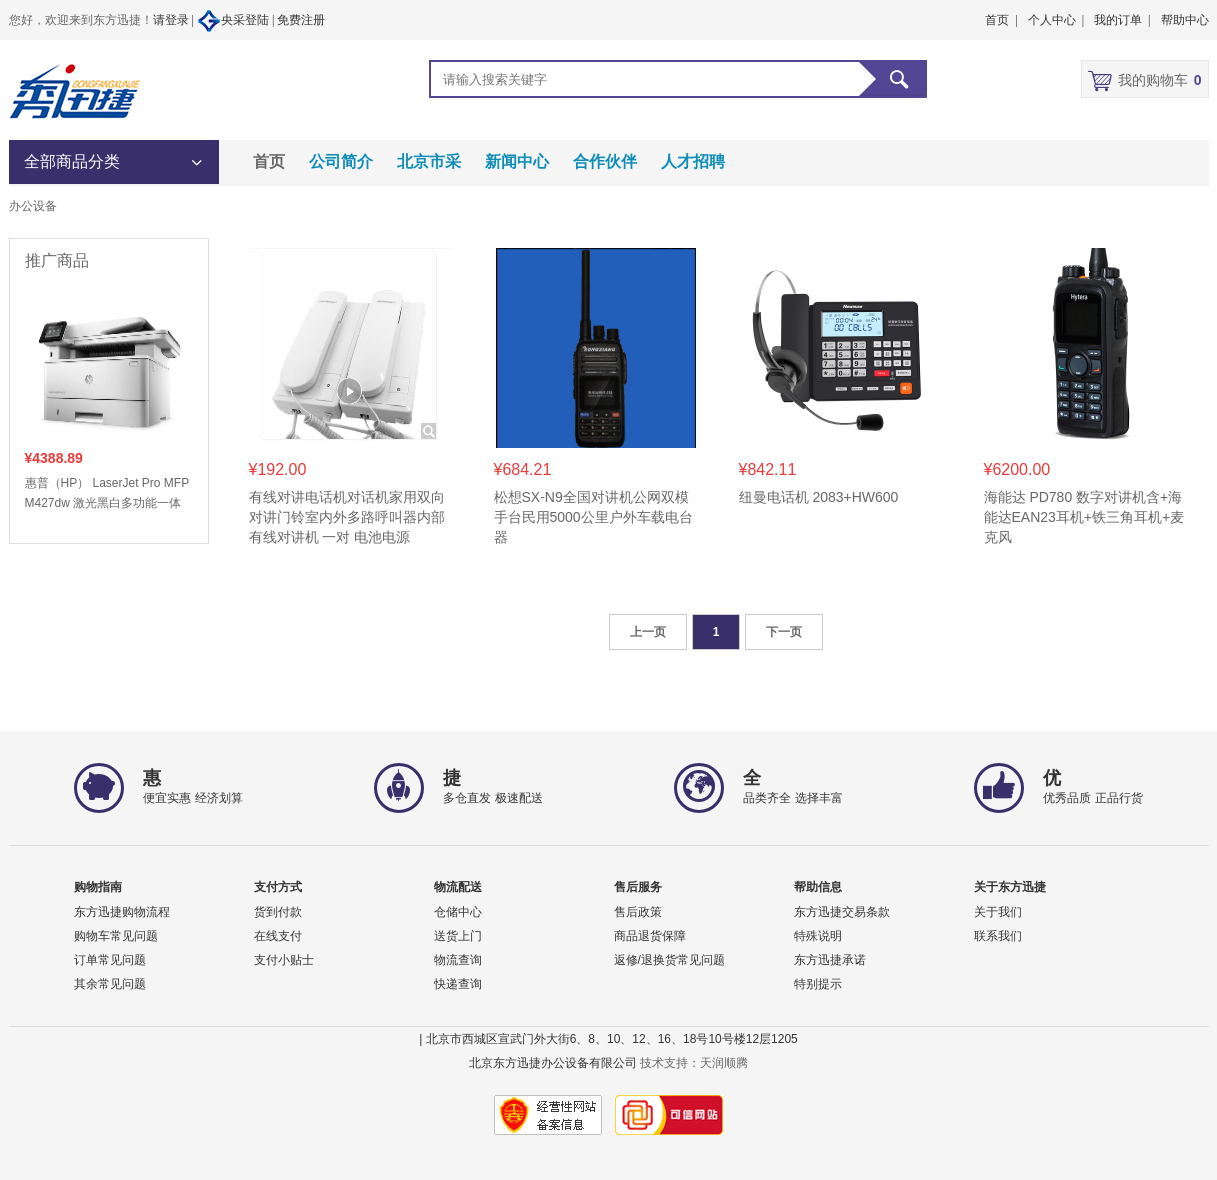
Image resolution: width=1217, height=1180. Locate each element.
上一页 (648, 632)
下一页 (784, 632)
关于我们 (998, 912)
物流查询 (458, 960)
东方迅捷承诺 (830, 960)
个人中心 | (1056, 20)
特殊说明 (818, 936)
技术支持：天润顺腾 (694, 1063)
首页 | (1001, 20)
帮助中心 (1185, 20)
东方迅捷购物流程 (122, 912)
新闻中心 (517, 161)
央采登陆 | (237, 21)
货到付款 (278, 912)
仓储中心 (458, 912)
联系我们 (998, 936)
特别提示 (818, 984)
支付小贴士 (284, 960)
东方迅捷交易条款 (842, 912)
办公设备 (33, 206)
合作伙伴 (605, 161)
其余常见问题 (110, 984)
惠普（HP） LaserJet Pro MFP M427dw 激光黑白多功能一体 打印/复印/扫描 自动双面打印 (107, 494)
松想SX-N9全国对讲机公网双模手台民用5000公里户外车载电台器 (593, 517)
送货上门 (458, 936)
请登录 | (175, 20)
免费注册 (301, 20)
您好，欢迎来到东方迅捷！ (81, 20)
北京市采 (429, 161)
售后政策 (638, 912)
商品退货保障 (650, 936)
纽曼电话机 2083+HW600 (819, 497)
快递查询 (458, 984)
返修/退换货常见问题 (669, 960)
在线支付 (278, 936)
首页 (269, 161)
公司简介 (341, 161)
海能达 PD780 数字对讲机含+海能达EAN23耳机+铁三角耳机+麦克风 (1084, 517)
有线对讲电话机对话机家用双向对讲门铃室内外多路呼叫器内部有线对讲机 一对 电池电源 (347, 517)
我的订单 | (1122, 20)
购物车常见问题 (116, 936)
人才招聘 (693, 161)
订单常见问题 (110, 960)
